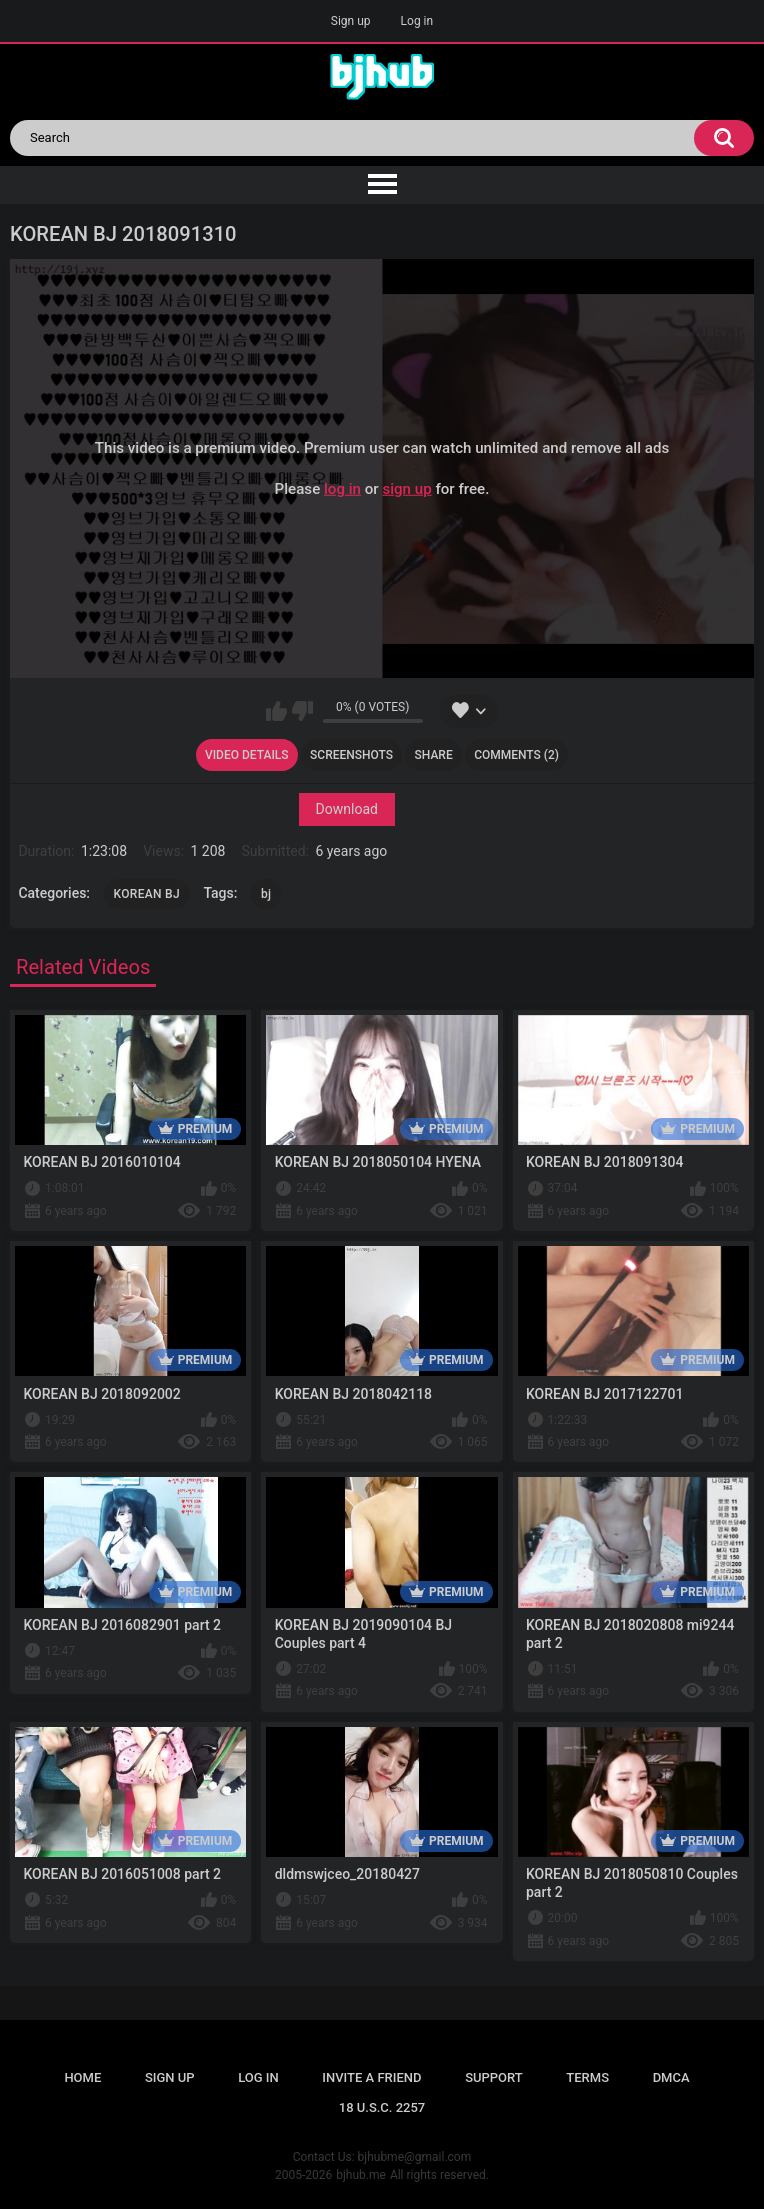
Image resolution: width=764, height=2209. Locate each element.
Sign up (351, 21)
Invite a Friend (371, 2077)
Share (434, 755)
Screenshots (351, 755)
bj (266, 894)
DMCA (671, 2077)
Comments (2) (516, 755)
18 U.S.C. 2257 (382, 2107)
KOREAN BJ (147, 894)
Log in (417, 21)
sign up (406, 488)
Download (347, 809)
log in (342, 488)
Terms (587, 2077)
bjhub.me (361, 2175)
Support (494, 2077)
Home (82, 2077)
